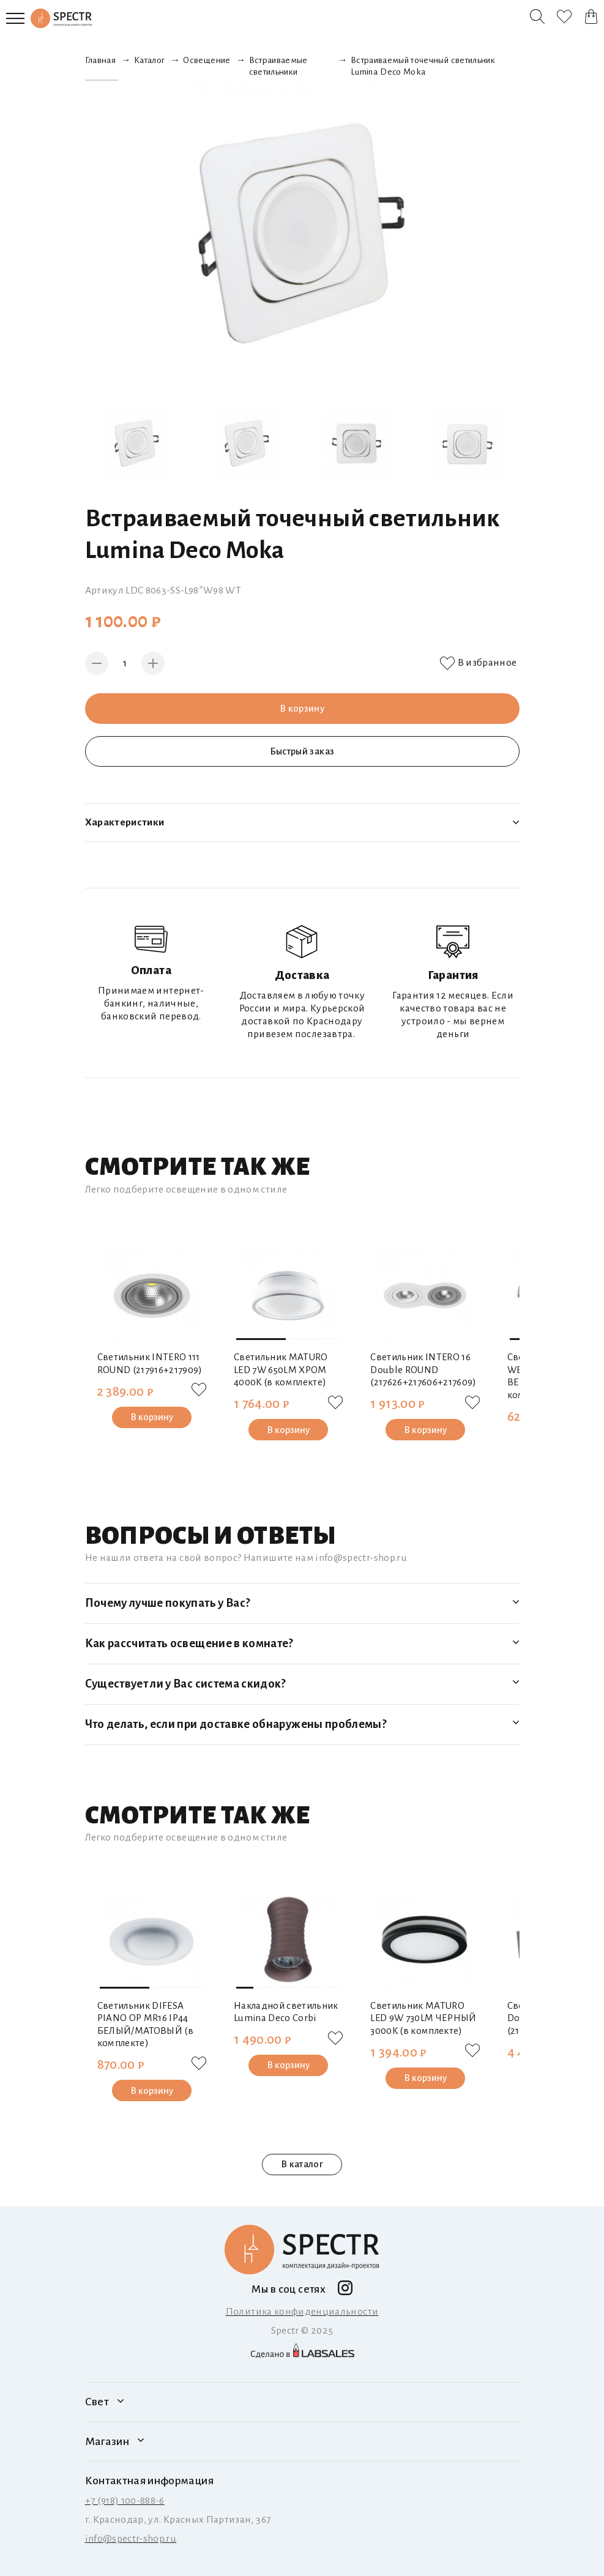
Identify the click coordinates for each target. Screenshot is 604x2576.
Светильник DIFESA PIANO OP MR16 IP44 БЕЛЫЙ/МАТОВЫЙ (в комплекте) (145, 2024)
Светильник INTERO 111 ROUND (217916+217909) (150, 1363)
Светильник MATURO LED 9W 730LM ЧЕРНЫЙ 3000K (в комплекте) (423, 2018)
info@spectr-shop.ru (131, 2538)
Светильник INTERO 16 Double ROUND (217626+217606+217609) (423, 1369)
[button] (261, 1339)
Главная (100, 60)
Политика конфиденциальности (302, 2311)
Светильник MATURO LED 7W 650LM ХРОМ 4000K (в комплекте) (281, 1369)
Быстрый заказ (302, 750)
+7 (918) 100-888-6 (125, 2500)
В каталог (302, 2164)
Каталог (149, 60)
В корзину (301, 707)
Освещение (206, 60)
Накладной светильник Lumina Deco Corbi (286, 2011)
